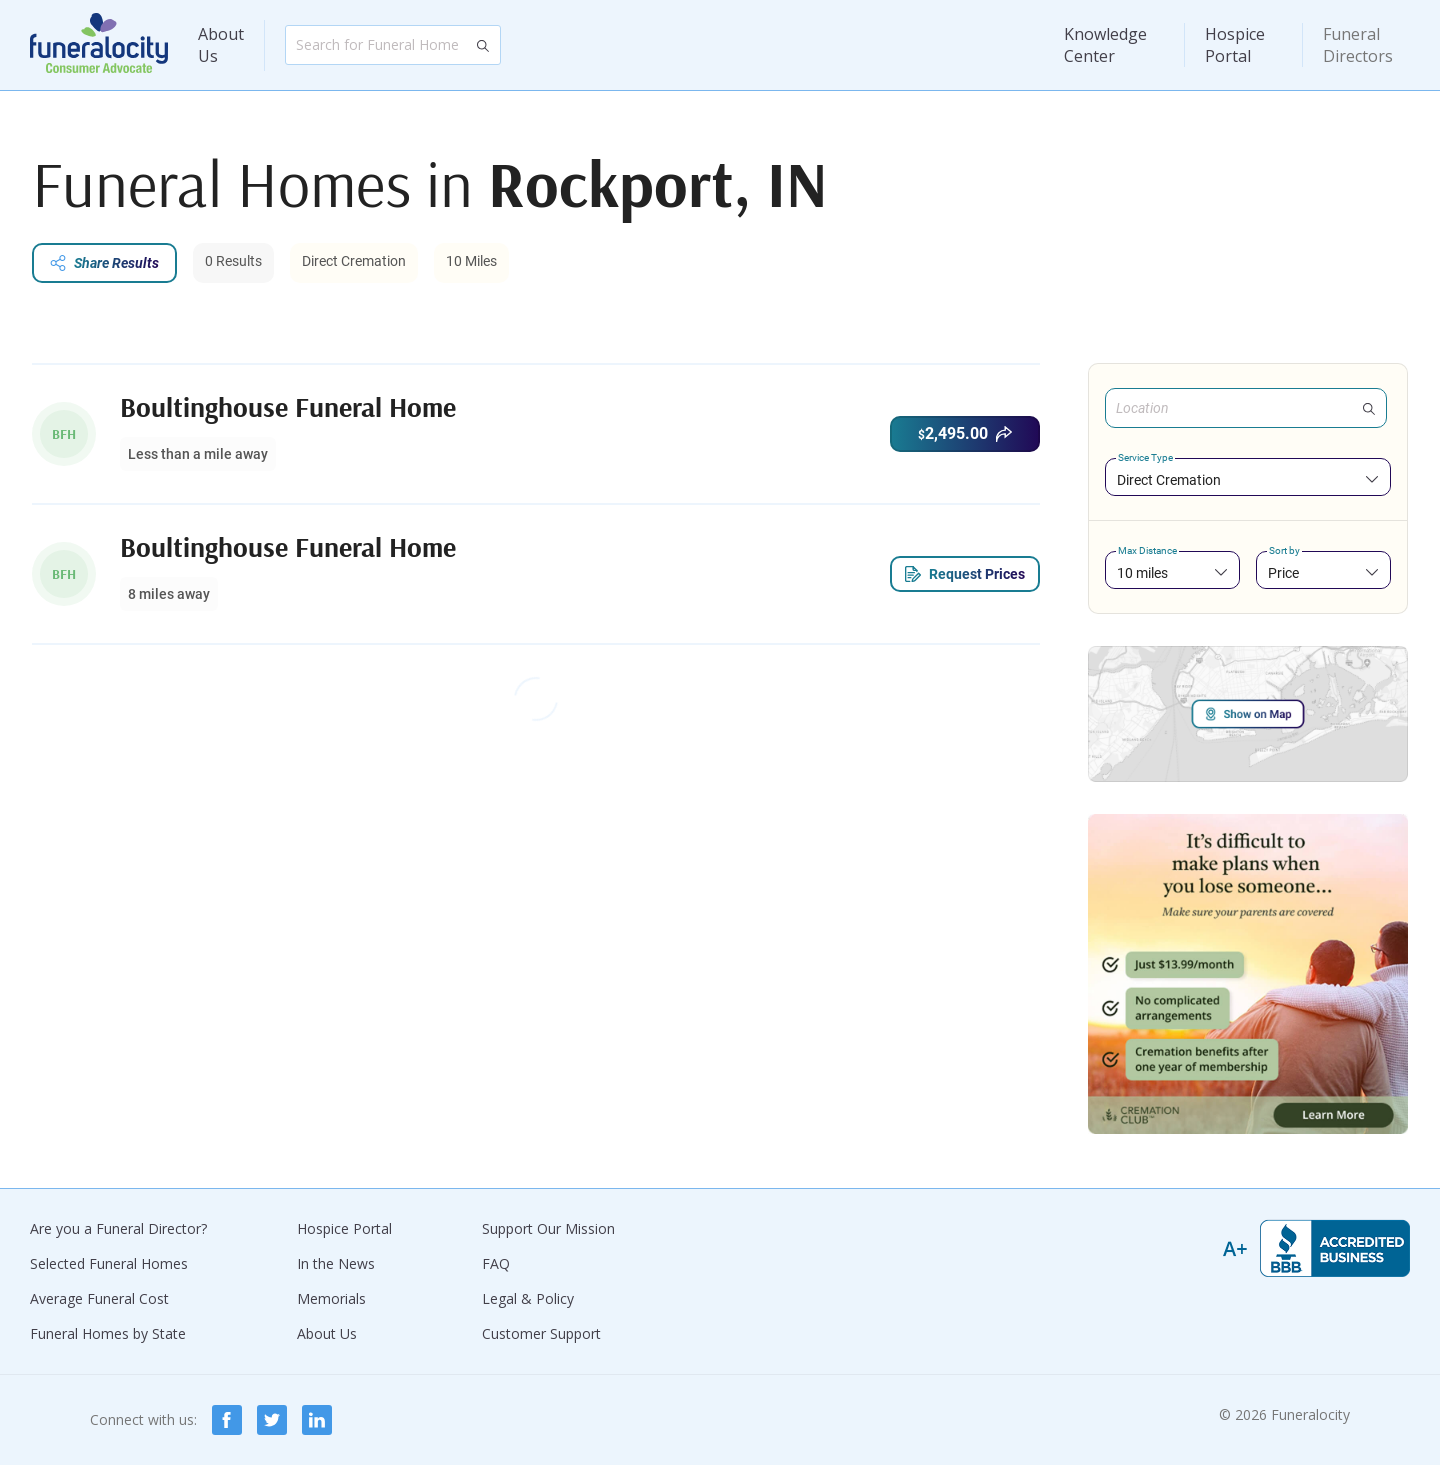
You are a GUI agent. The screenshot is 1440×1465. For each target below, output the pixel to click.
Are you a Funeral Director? (118, 1228)
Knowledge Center (1105, 45)
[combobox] (1248, 479)
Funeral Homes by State (108, 1333)
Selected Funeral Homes (109, 1263)
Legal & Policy (528, 1298)
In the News (336, 1263)
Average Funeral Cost (99, 1298)
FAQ (496, 1263)
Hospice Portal (1235, 45)
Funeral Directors (1358, 45)
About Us (221, 45)
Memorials (331, 1298)
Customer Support (541, 1333)
